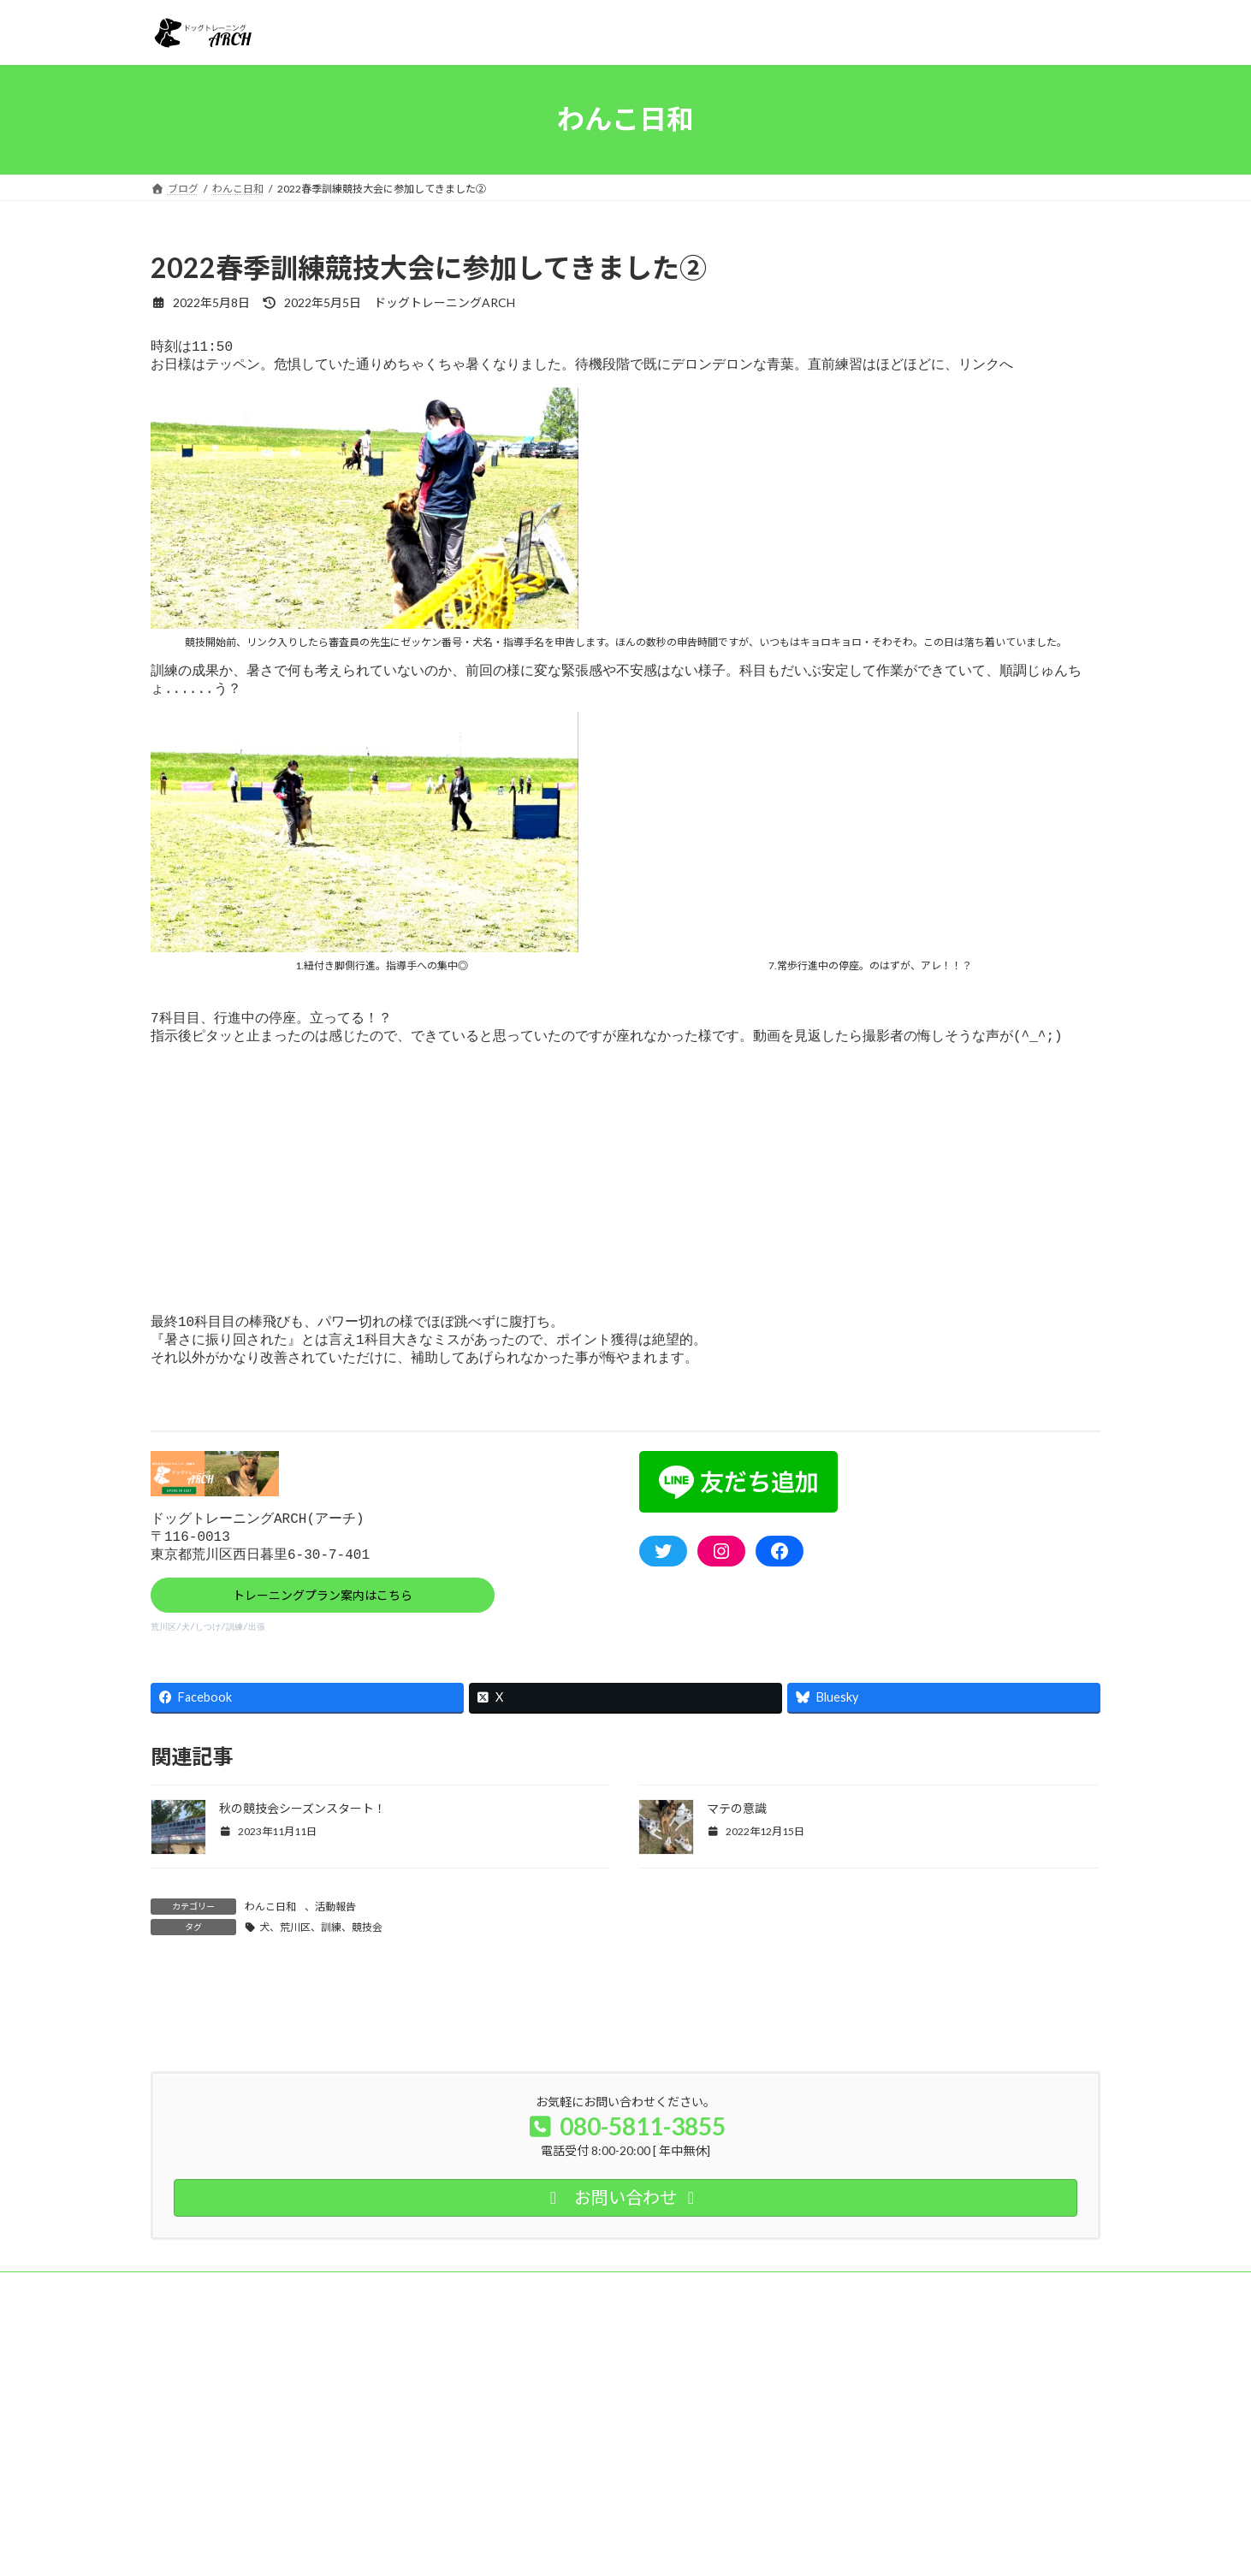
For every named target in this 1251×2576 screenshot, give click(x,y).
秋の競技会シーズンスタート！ (302, 1834)
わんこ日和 (270, 1934)
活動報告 (335, 1934)
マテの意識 (737, 1834)
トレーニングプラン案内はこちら (322, 1618)
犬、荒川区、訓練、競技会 (320, 1953)
